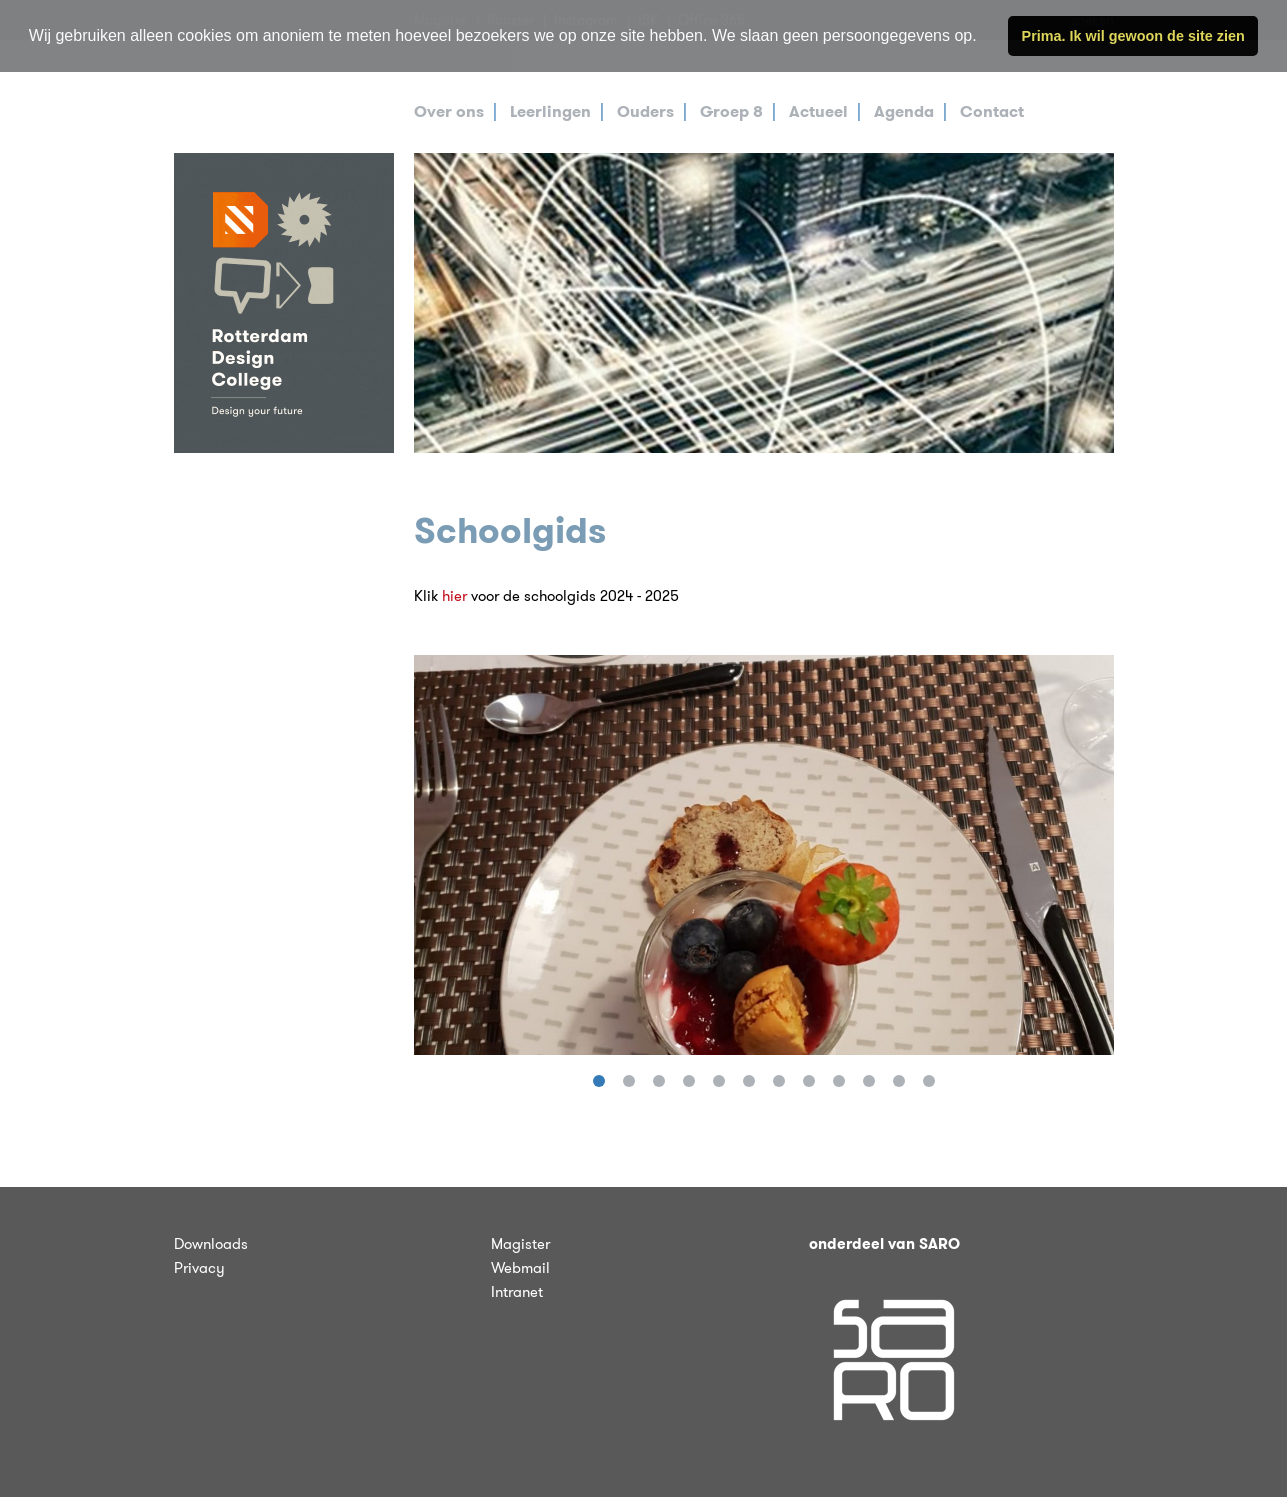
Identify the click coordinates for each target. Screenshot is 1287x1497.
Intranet (517, 1292)
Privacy (199, 1268)
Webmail (520, 1268)
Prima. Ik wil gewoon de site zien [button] (1133, 36)
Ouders (645, 111)
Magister (520, 1244)
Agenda (904, 111)
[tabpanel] (764, 303)
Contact (992, 111)
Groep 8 (731, 111)
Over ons (449, 111)
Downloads (211, 1244)
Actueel (818, 111)
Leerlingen (550, 111)
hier (454, 596)
